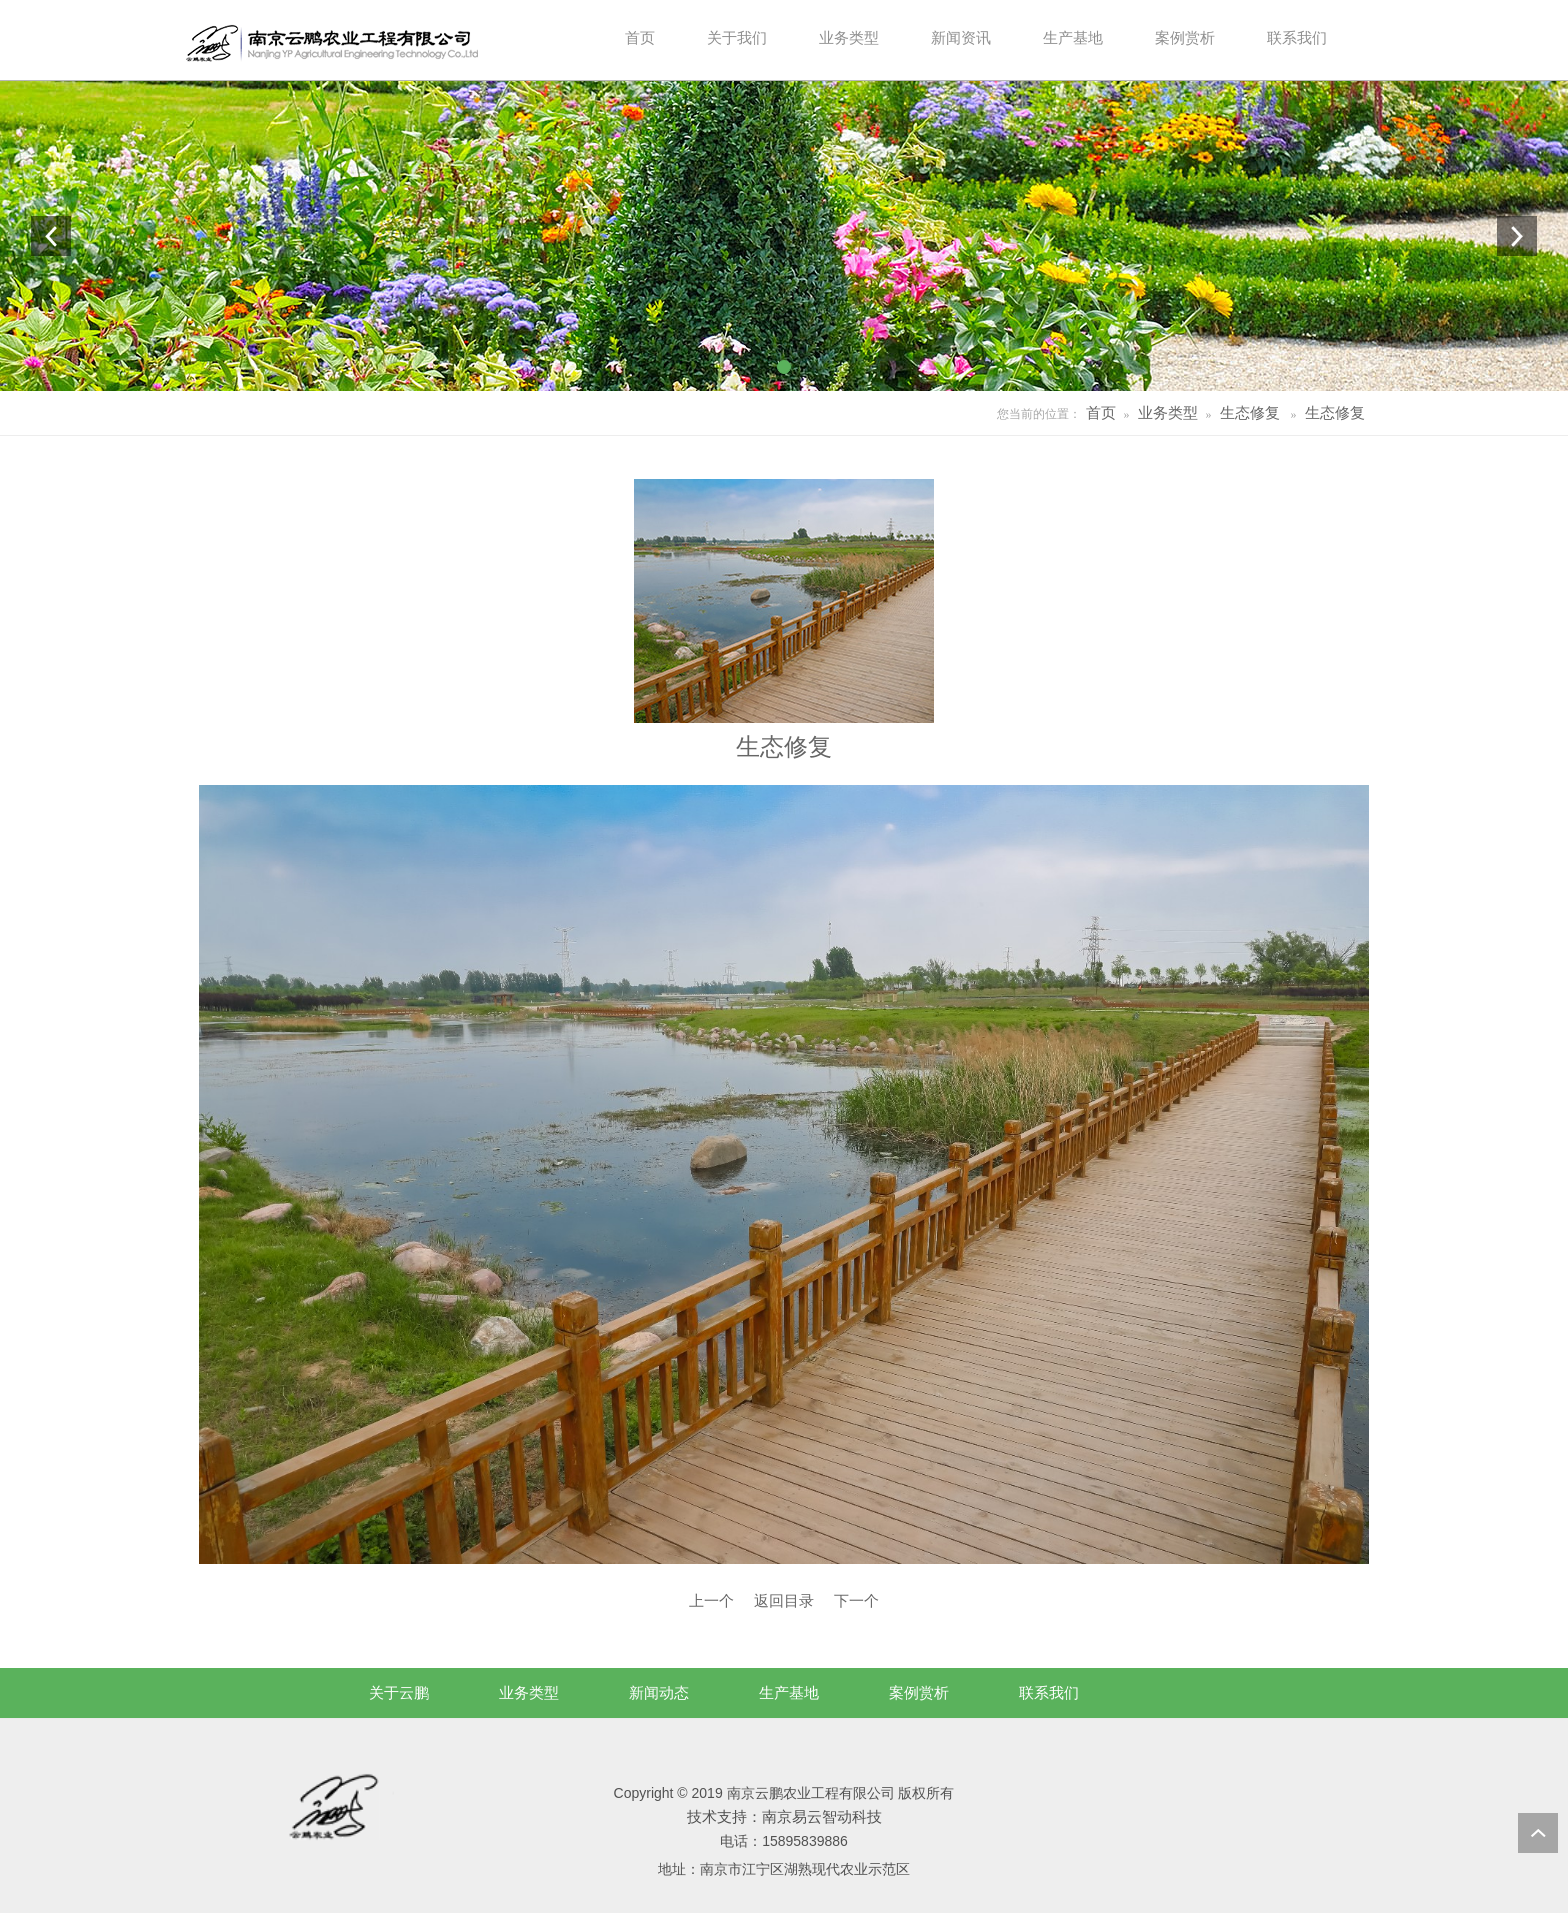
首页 (1101, 413)
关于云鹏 (399, 1692)
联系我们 (1049, 1692)
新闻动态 (659, 1692)
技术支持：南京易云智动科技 (784, 1816)
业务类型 (1168, 413)
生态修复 (1250, 413)
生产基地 (789, 1692)
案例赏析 (919, 1692)
